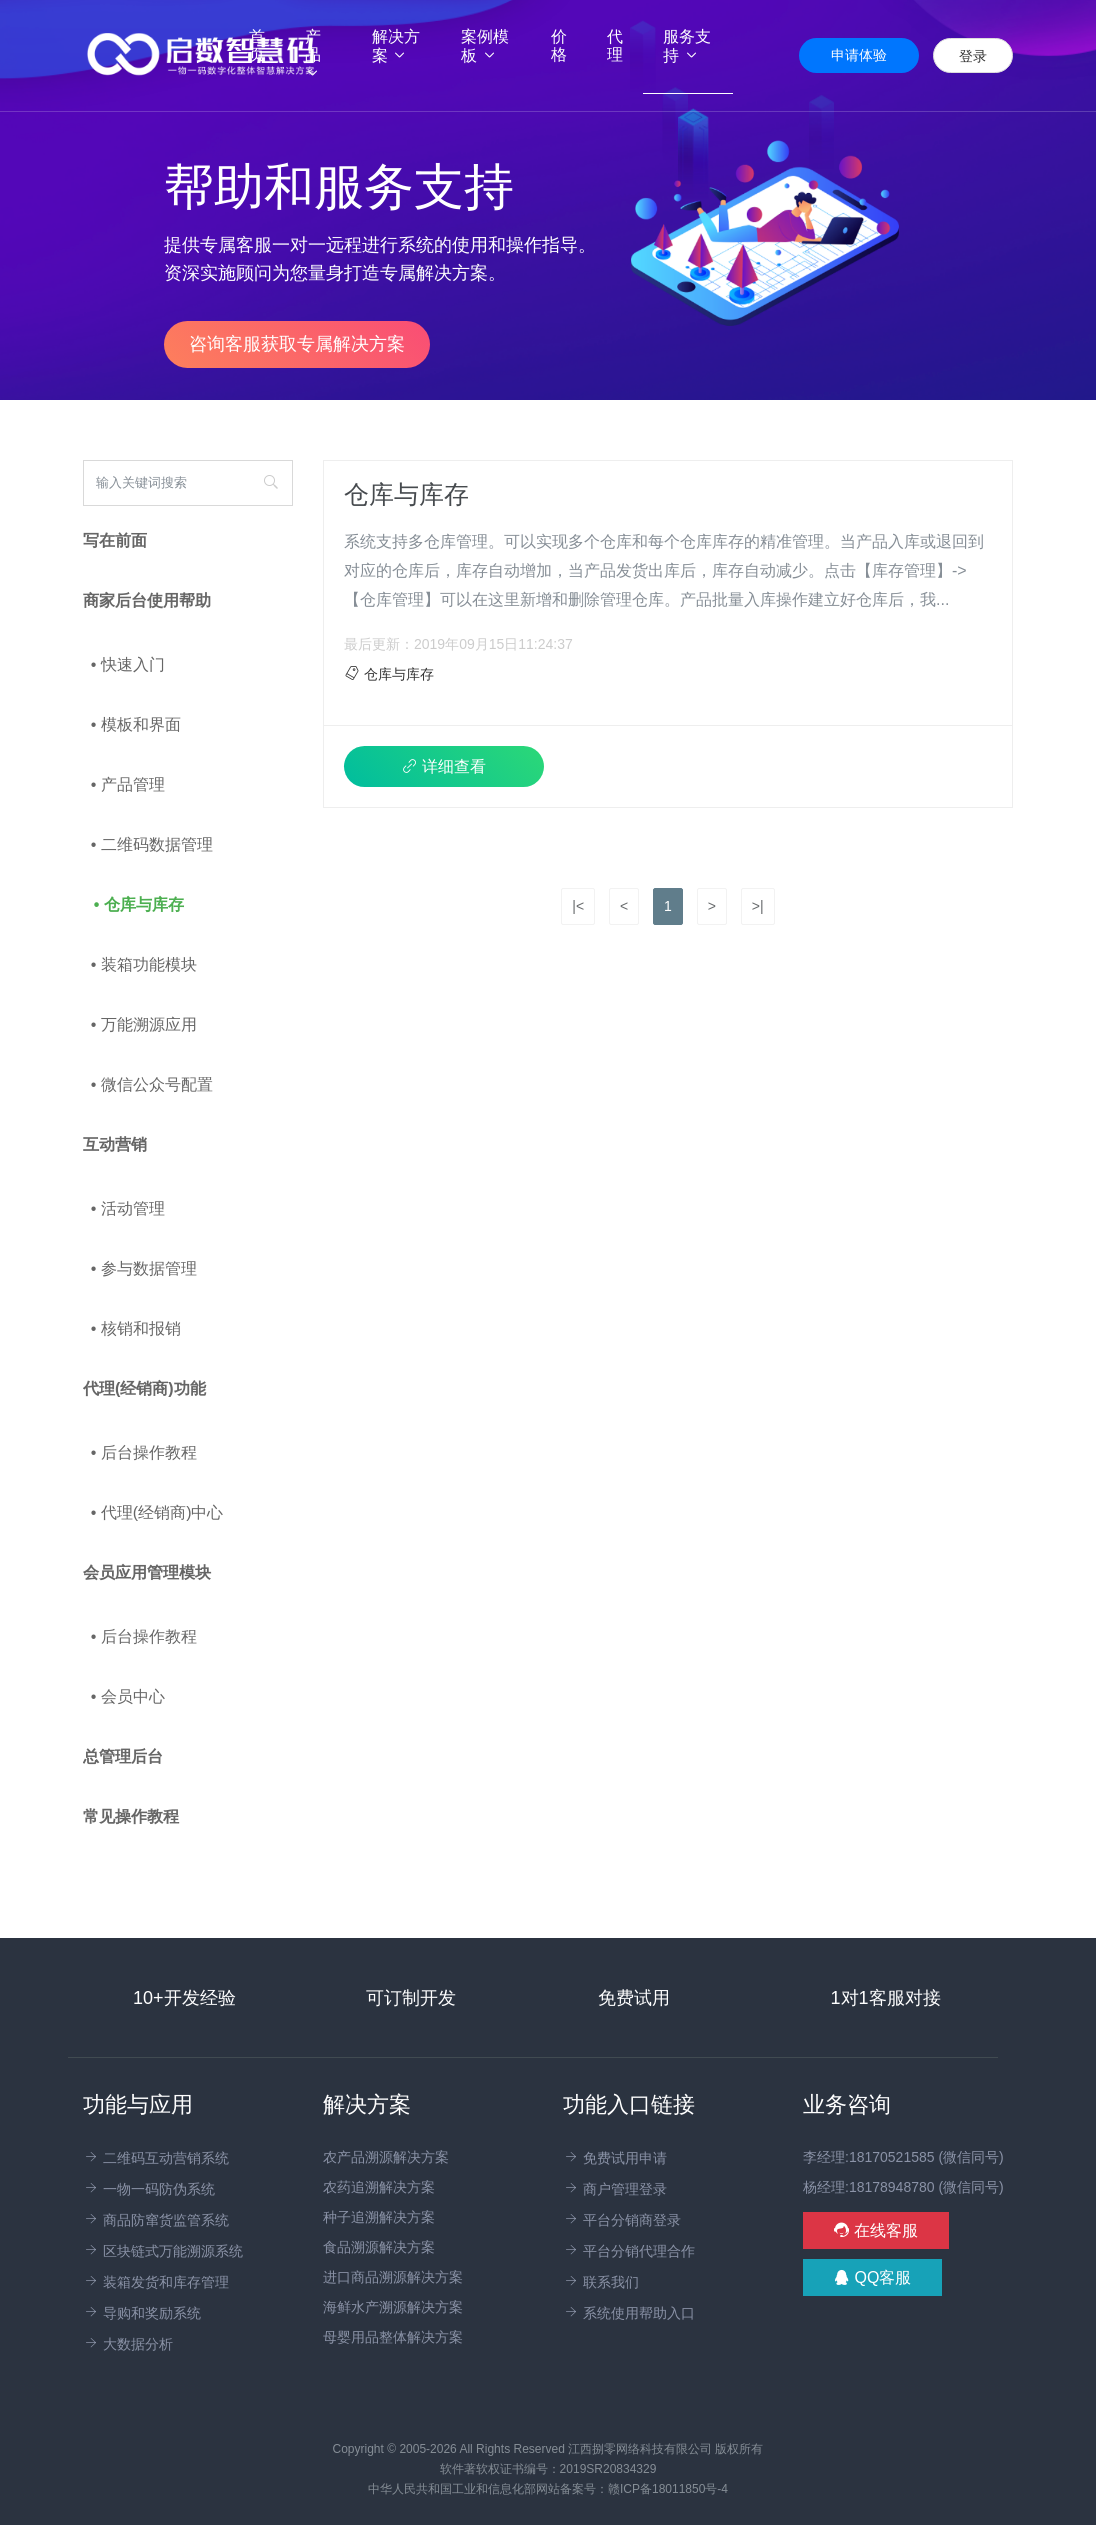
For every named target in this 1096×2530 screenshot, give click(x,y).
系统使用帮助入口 (629, 2313)
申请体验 (859, 55)
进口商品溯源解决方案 (393, 2277)
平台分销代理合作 (629, 2251)
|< (578, 906)
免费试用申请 (615, 2158)
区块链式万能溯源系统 (163, 2251)
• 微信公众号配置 (152, 1084)
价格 (559, 45)
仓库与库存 (406, 494)
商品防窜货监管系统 (156, 2220)
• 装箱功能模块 (144, 964)
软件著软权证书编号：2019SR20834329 (548, 2469)
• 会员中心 (128, 1696)
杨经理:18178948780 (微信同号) (903, 2187)
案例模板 (485, 46)
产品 (313, 54)
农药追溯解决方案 (379, 2187)
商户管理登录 (615, 2189)
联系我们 (601, 2282)
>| (758, 906)
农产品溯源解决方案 (386, 2157)
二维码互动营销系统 (156, 2158)
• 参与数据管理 (144, 1268)
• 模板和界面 (136, 724)
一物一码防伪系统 (149, 2189)
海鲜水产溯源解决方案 (393, 2307)
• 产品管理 (128, 784)
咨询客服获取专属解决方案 (297, 344)
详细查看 (444, 766)
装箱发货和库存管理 (156, 2282)
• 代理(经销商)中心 (157, 1512)
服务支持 (687, 46)
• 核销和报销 (136, 1328)
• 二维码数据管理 (152, 844)
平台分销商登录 (622, 2220)
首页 (267, 45)
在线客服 (876, 2230)
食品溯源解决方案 (379, 2247)
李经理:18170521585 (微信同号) (903, 2157)
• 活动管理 (128, 1208)
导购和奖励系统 (142, 2313)
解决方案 (396, 46)
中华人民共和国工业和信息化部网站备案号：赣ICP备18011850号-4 (548, 2489)
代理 (615, 45)
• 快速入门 (128, 664)
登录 (973, 56)
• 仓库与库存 (139, 904)
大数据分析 (128, 2344)
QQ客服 (872, 2277)
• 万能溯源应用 (144, 1024)
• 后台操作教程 (144, 1452)
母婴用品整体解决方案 (393, 2337)
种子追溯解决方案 (379, 2217)
